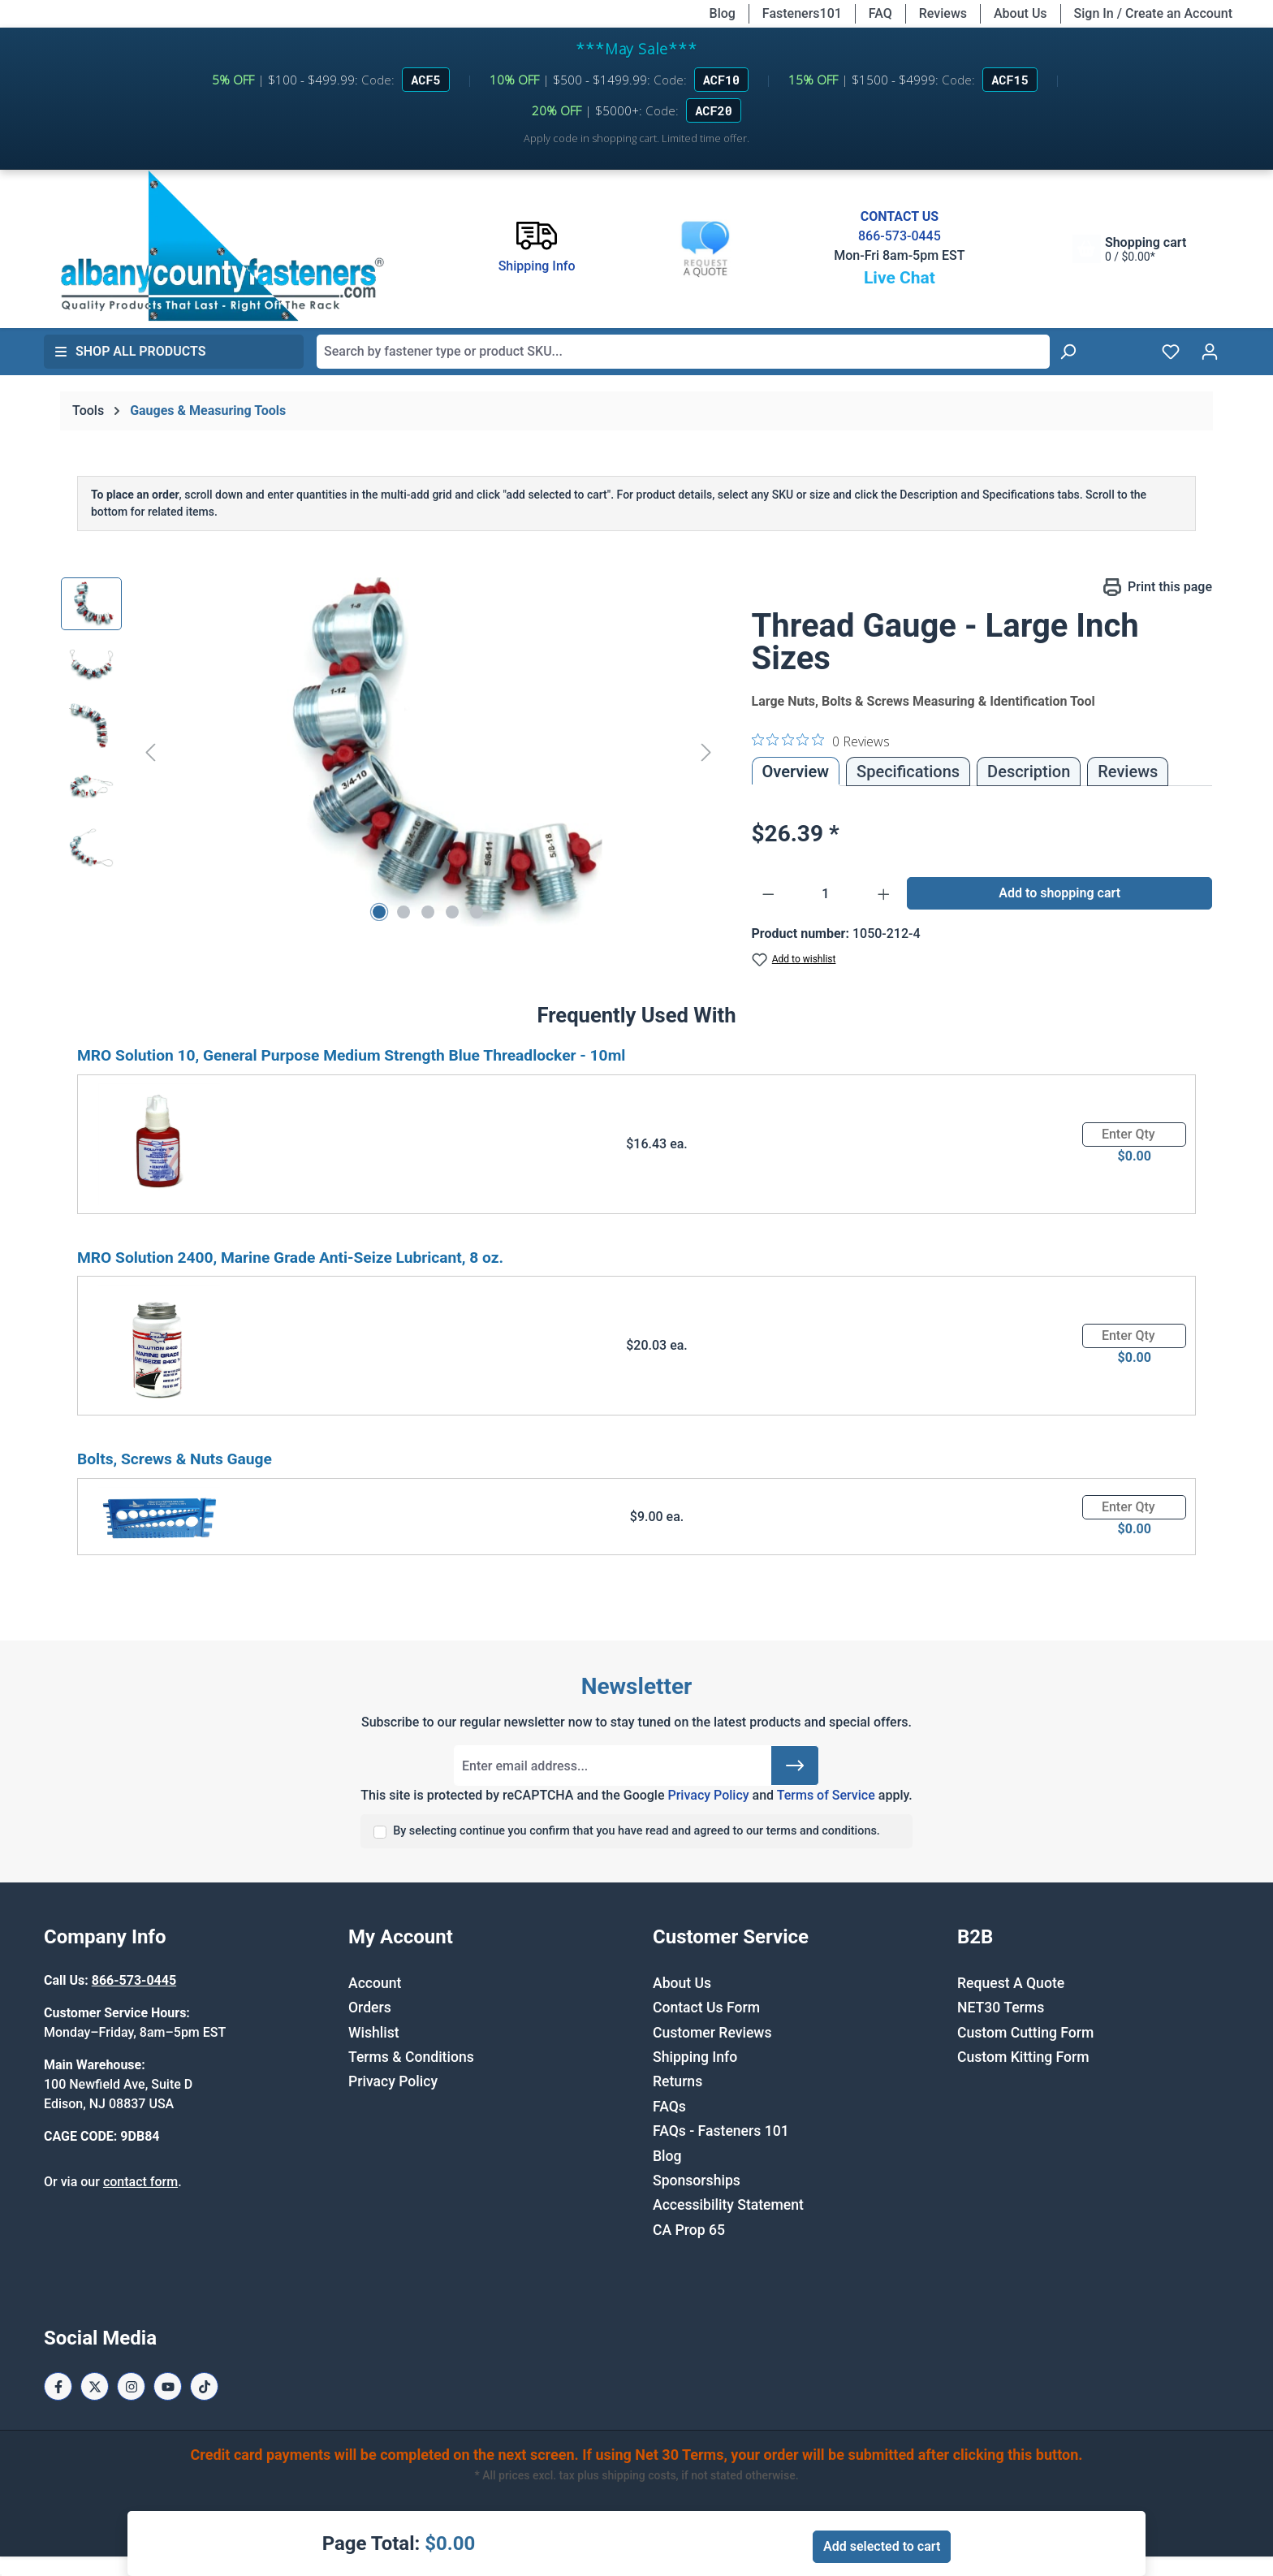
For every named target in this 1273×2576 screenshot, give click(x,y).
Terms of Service (826, 1795)
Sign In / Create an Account (1153, 13)
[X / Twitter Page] (94, 2386)
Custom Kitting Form (1023, 2057)
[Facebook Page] (58, 2386)
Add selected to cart (881, 2546)
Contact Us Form (706, 2007)
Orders (369, 2007)
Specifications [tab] (908, 771)
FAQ (880, 13)
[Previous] (150, 751)
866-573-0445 (899, 236)
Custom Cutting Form (1025, 2033)
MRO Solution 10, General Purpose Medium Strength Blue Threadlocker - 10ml (351, 1055)
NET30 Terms (1000, 2007)
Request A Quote (1010, 1983)
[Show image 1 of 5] (379, 911)
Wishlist (373, 2033)
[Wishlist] (1170, 351)
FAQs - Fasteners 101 (721, 2131)
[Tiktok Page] (204, 2386)
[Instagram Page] (131, 2386)
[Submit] (794, 1765)
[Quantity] (825, 894)
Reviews (943, 13)
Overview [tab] (796, 771)
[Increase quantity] (884, 894)
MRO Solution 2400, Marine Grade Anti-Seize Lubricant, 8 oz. (290, 1257)
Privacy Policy (708, 1795)
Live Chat (899, 277)
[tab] (1029, 771)
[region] (390, 752)
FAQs (669, 2106)
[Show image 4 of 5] (452, 911)
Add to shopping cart (1059, 893)
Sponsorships (696, 2180)
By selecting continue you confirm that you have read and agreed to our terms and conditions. (636, 1831)
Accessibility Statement (728, 2205)
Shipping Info (695, 2057)
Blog (723, 13)
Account (374, 1983)
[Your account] (1209, 351)
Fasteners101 (802, 13)
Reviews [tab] (1128, 771)
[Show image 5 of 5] (476, 911)
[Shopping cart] (1129, 249)
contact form (140, 2181)
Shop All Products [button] (129, 351)
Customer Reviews (712, 2033)
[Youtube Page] (167, 2386)
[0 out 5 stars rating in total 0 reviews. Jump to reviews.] (821, 740)
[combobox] (683, 352)
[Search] (1067, 352)
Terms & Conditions (411, 2057)
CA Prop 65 (689, 2230)
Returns (677, 2081)
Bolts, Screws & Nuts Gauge (174, 1459)
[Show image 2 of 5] (403, 911)
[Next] (706, 751)
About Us (1020, 13)
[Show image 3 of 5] (427, 911)
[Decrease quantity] (768, 894)
